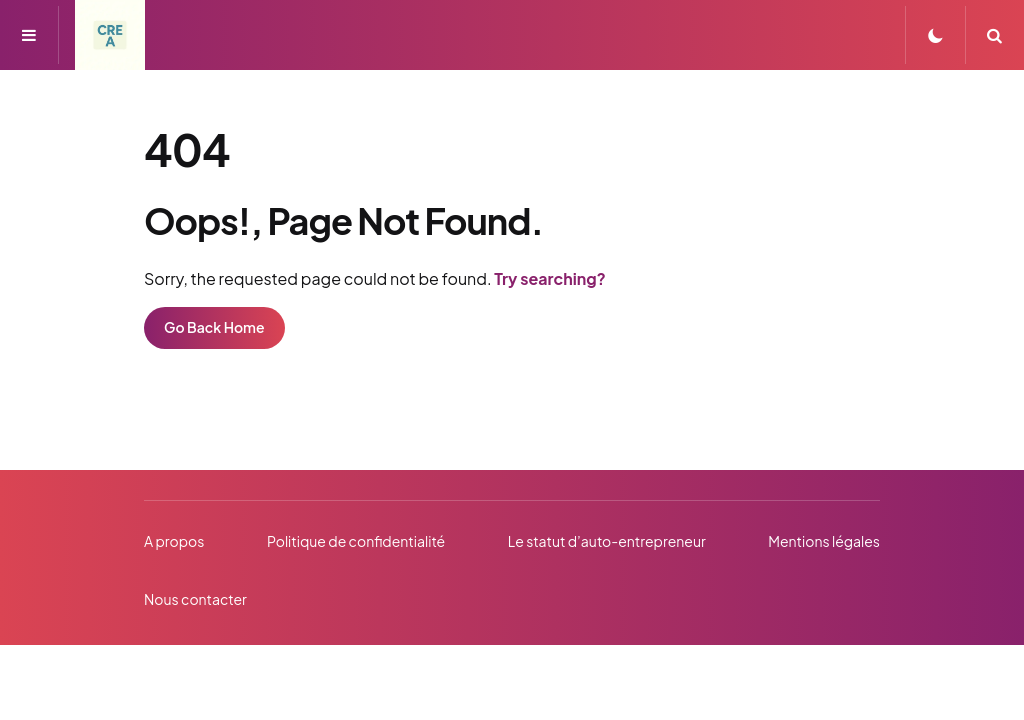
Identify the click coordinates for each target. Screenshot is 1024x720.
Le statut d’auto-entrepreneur (607, 541)
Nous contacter (195, 599)
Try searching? (550, 278)
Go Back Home (214, 327)
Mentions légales (824, 541)
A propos (174, 541)
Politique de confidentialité (356, 541)
